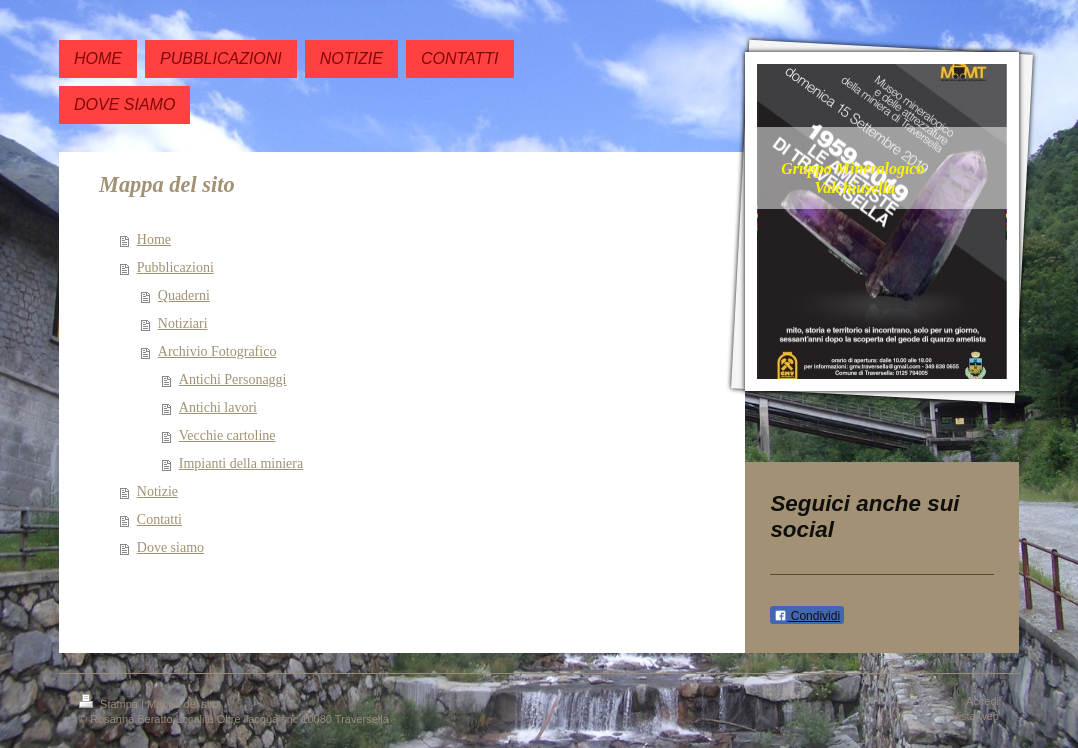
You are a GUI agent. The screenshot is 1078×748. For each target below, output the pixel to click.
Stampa (110, 704)
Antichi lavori (218, 407)
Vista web (976, 716)
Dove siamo (170, 547)
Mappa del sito (183, 704)
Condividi (807, 616)
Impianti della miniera (241, 463)
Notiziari (183, 323)
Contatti (159, 519)
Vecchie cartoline (227, 435)
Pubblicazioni (175, 267)
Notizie (157, 491)
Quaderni (184, 295)
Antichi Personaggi (233, 379)
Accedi (982, 701)
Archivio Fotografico (217, 351)
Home (154, 239)
